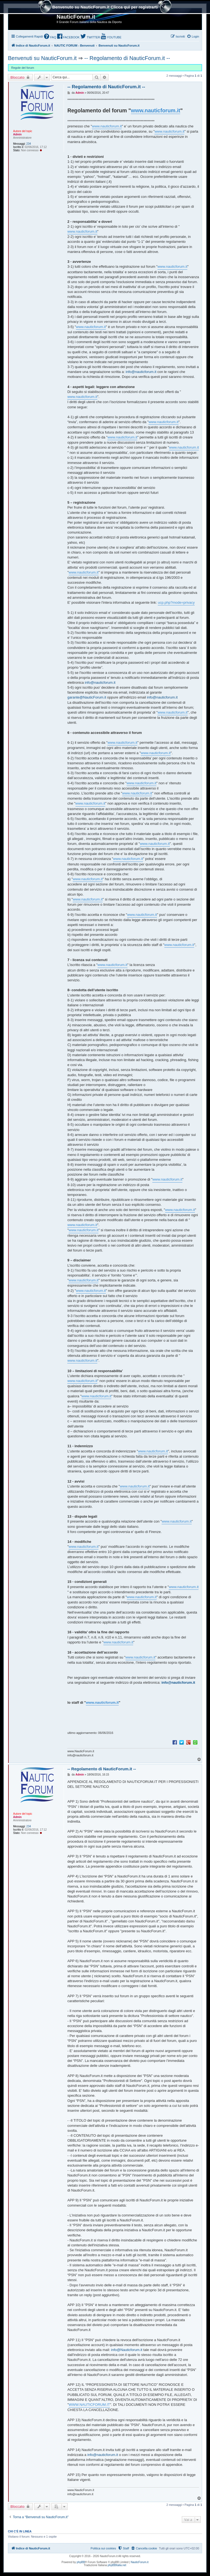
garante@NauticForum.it (86, 697)
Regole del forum (22, 67)
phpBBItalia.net (117, 2565)
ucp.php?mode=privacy (176, 602)
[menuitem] (50, 37)
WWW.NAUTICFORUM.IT (89, 2405)
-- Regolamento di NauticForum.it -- (127, 58)
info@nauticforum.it (141, 372)
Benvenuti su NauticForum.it (42, 58)
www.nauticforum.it (155, 110)
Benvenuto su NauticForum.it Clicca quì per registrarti (105, 7)
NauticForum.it (139, 2562)
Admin (17, 134)
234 (28, 143)
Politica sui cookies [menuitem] (103, 2548)
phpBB (81, 2562)
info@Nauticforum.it (126, 2350)
